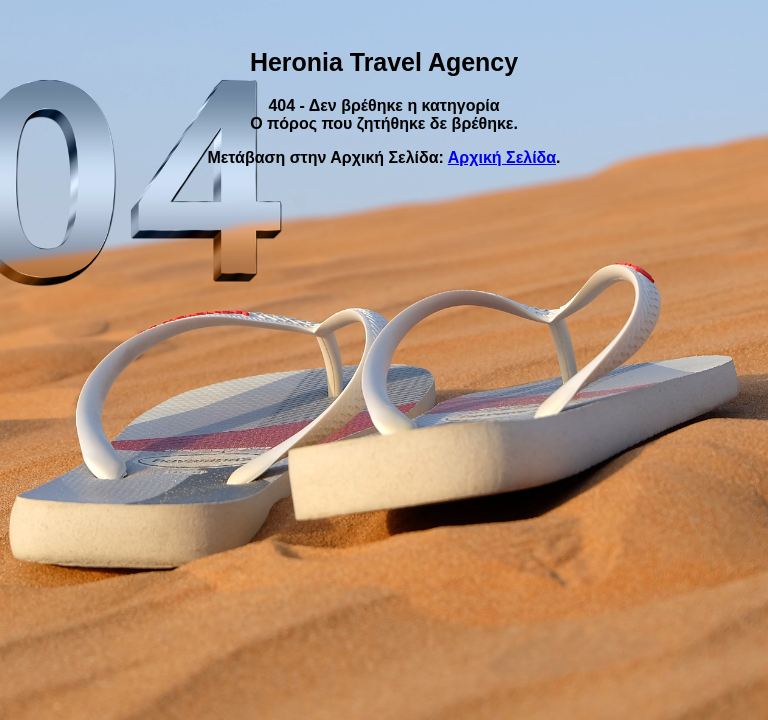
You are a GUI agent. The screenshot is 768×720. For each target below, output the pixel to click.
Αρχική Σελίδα (502, 157)
